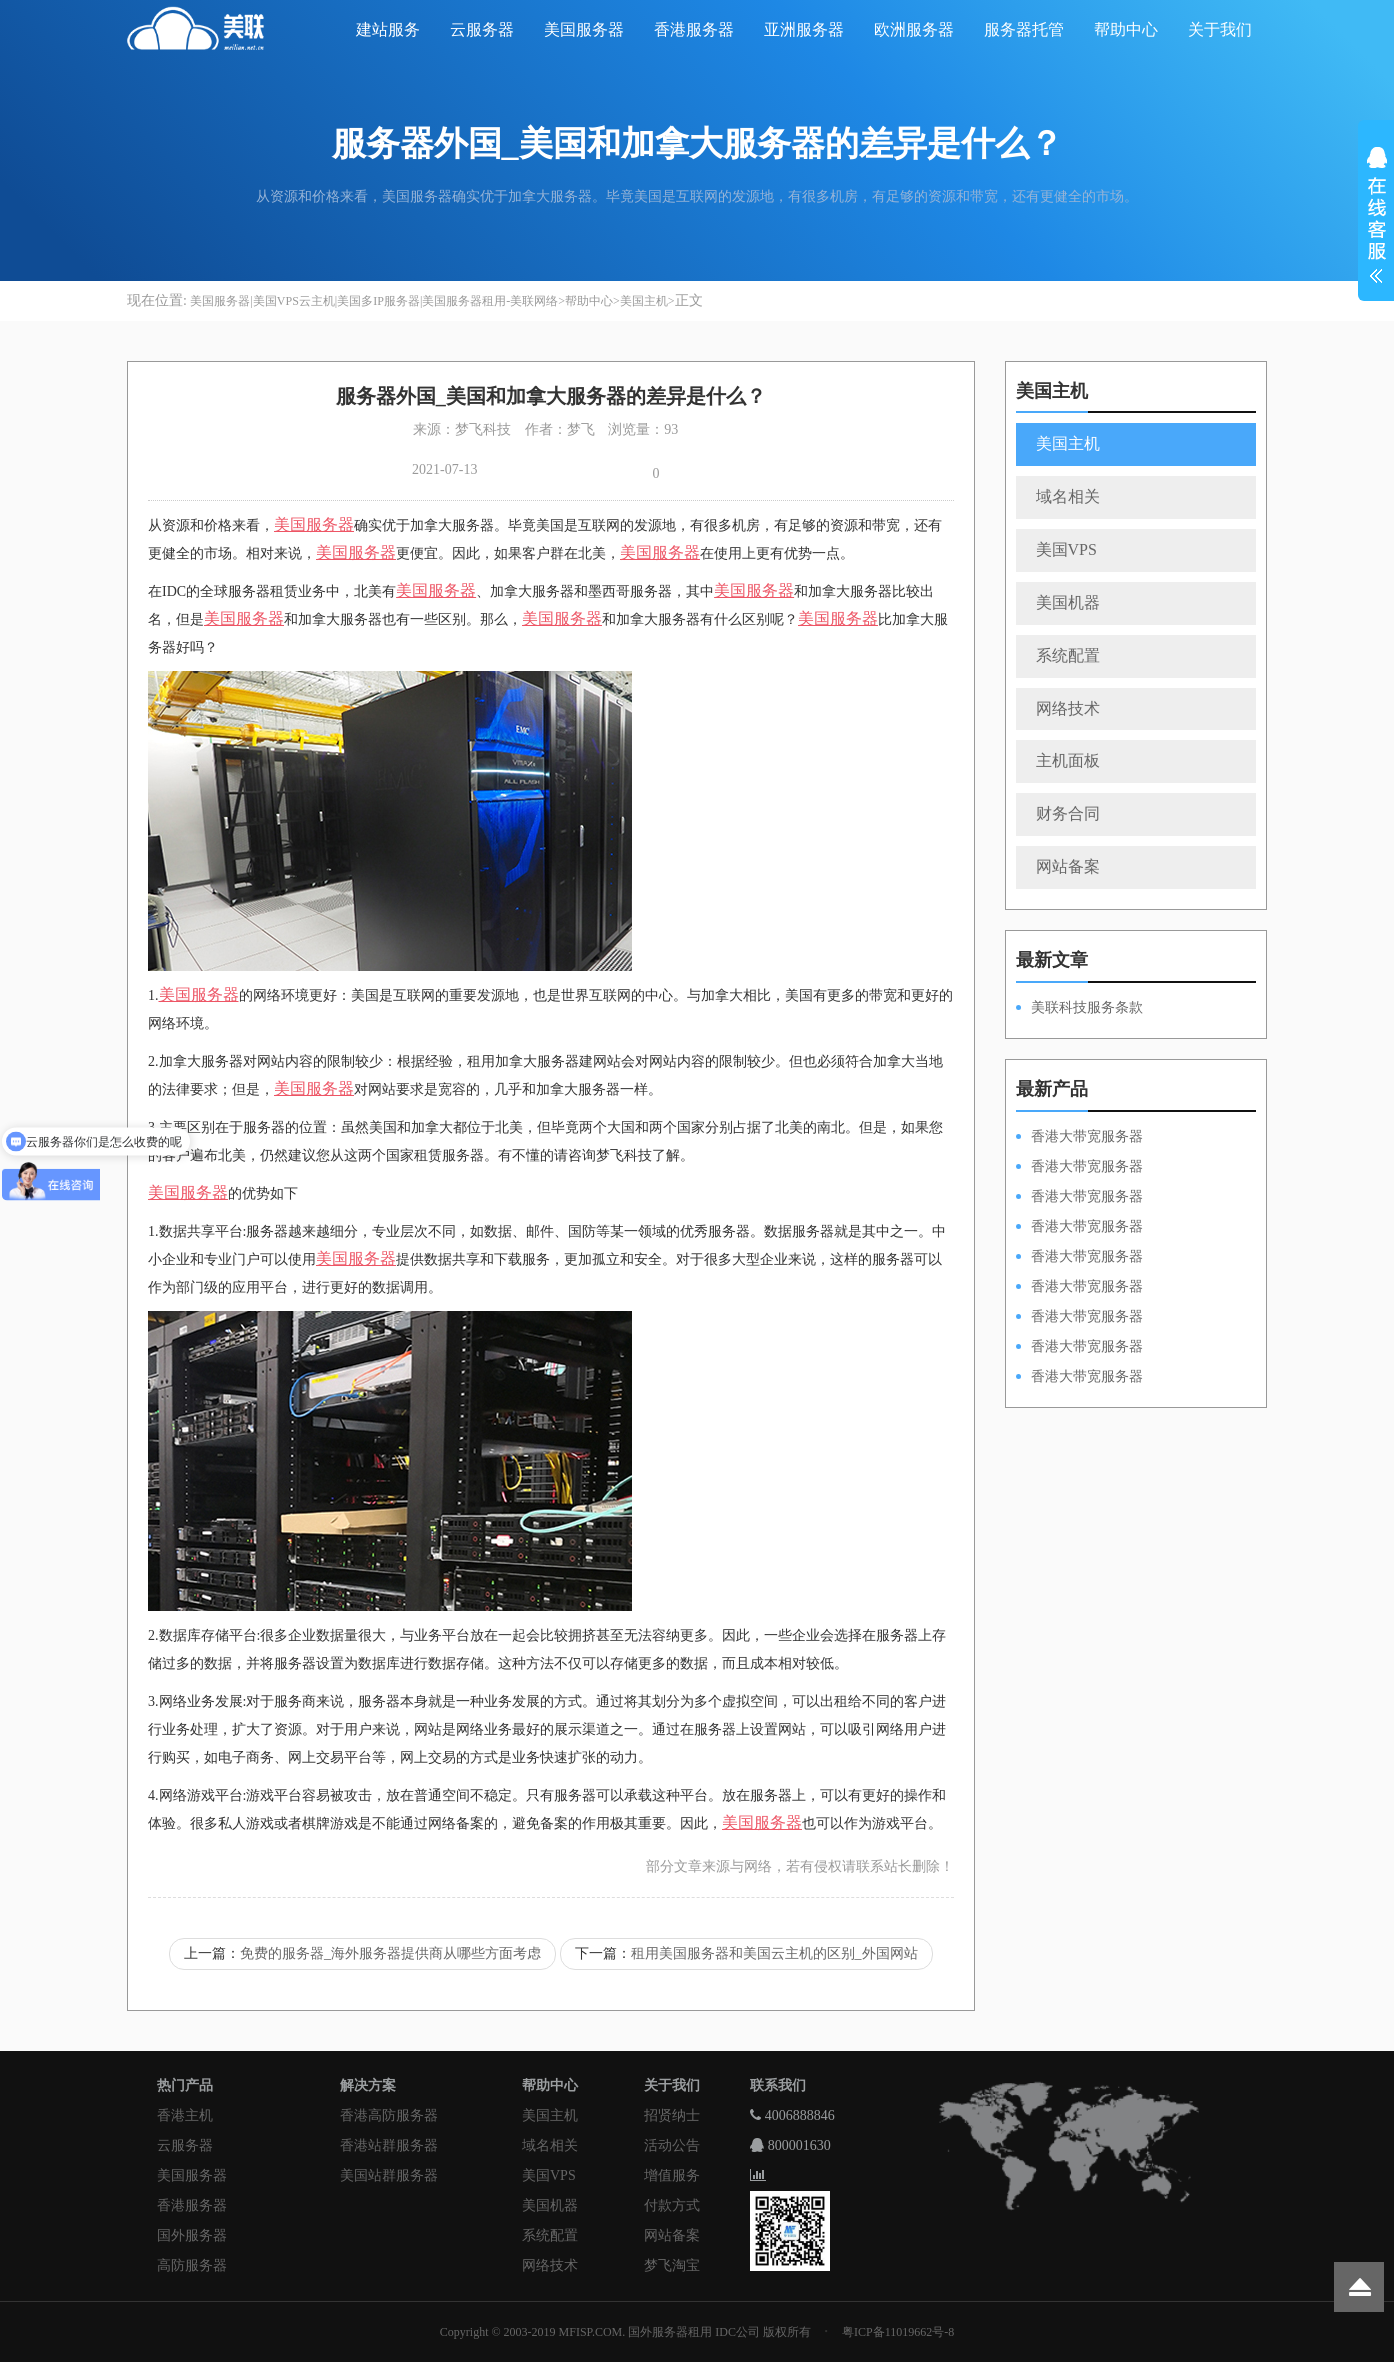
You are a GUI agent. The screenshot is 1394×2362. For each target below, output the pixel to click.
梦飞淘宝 (672, 2265)
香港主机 (185, 2115)
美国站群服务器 (389, 2175)
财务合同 (1068, 813)
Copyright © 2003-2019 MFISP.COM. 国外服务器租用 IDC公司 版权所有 (625, 2332)
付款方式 (672, 2205)
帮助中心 (1126, 29)
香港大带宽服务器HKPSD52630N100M (1079, 1138)
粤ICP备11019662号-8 (898, 2332)
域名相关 (1068, 496)
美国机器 (1068, 602)
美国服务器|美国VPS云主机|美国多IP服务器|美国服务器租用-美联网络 (374, 301)
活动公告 (672, 2145)
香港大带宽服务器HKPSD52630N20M (1079, 1378)
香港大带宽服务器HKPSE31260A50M (1079, 1348)
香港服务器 (694, 29)
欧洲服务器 (914, 29)
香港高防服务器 (389, 2115)
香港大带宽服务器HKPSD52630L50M (1079, 1288)
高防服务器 (192, 2265)
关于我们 (1220, 29)
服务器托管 (1024, 29)
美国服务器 (584, 29)
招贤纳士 (672, 2115)
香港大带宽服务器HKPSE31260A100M (1079, 1228)
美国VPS (1066, 549)
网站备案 (1068, 866)
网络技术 (1068, 708)
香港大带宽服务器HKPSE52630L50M (1079, 1318)
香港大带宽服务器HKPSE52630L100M (1079, 1198)
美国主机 (644, 301)
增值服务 (672, 2175)
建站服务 (388, 29)
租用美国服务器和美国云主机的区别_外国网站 (774, 1953)
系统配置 (1068, 655)
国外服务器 (192, 2235)
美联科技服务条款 (1087, 1007)
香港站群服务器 (389, 2145)
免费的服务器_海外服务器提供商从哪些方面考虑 (390, 1953)
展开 (1376, 218)
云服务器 (482, 29)
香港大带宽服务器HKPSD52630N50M (1079, 1258)
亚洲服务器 (804, 29)
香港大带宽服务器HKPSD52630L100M (1079, 1168)
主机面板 (1068, 760)
